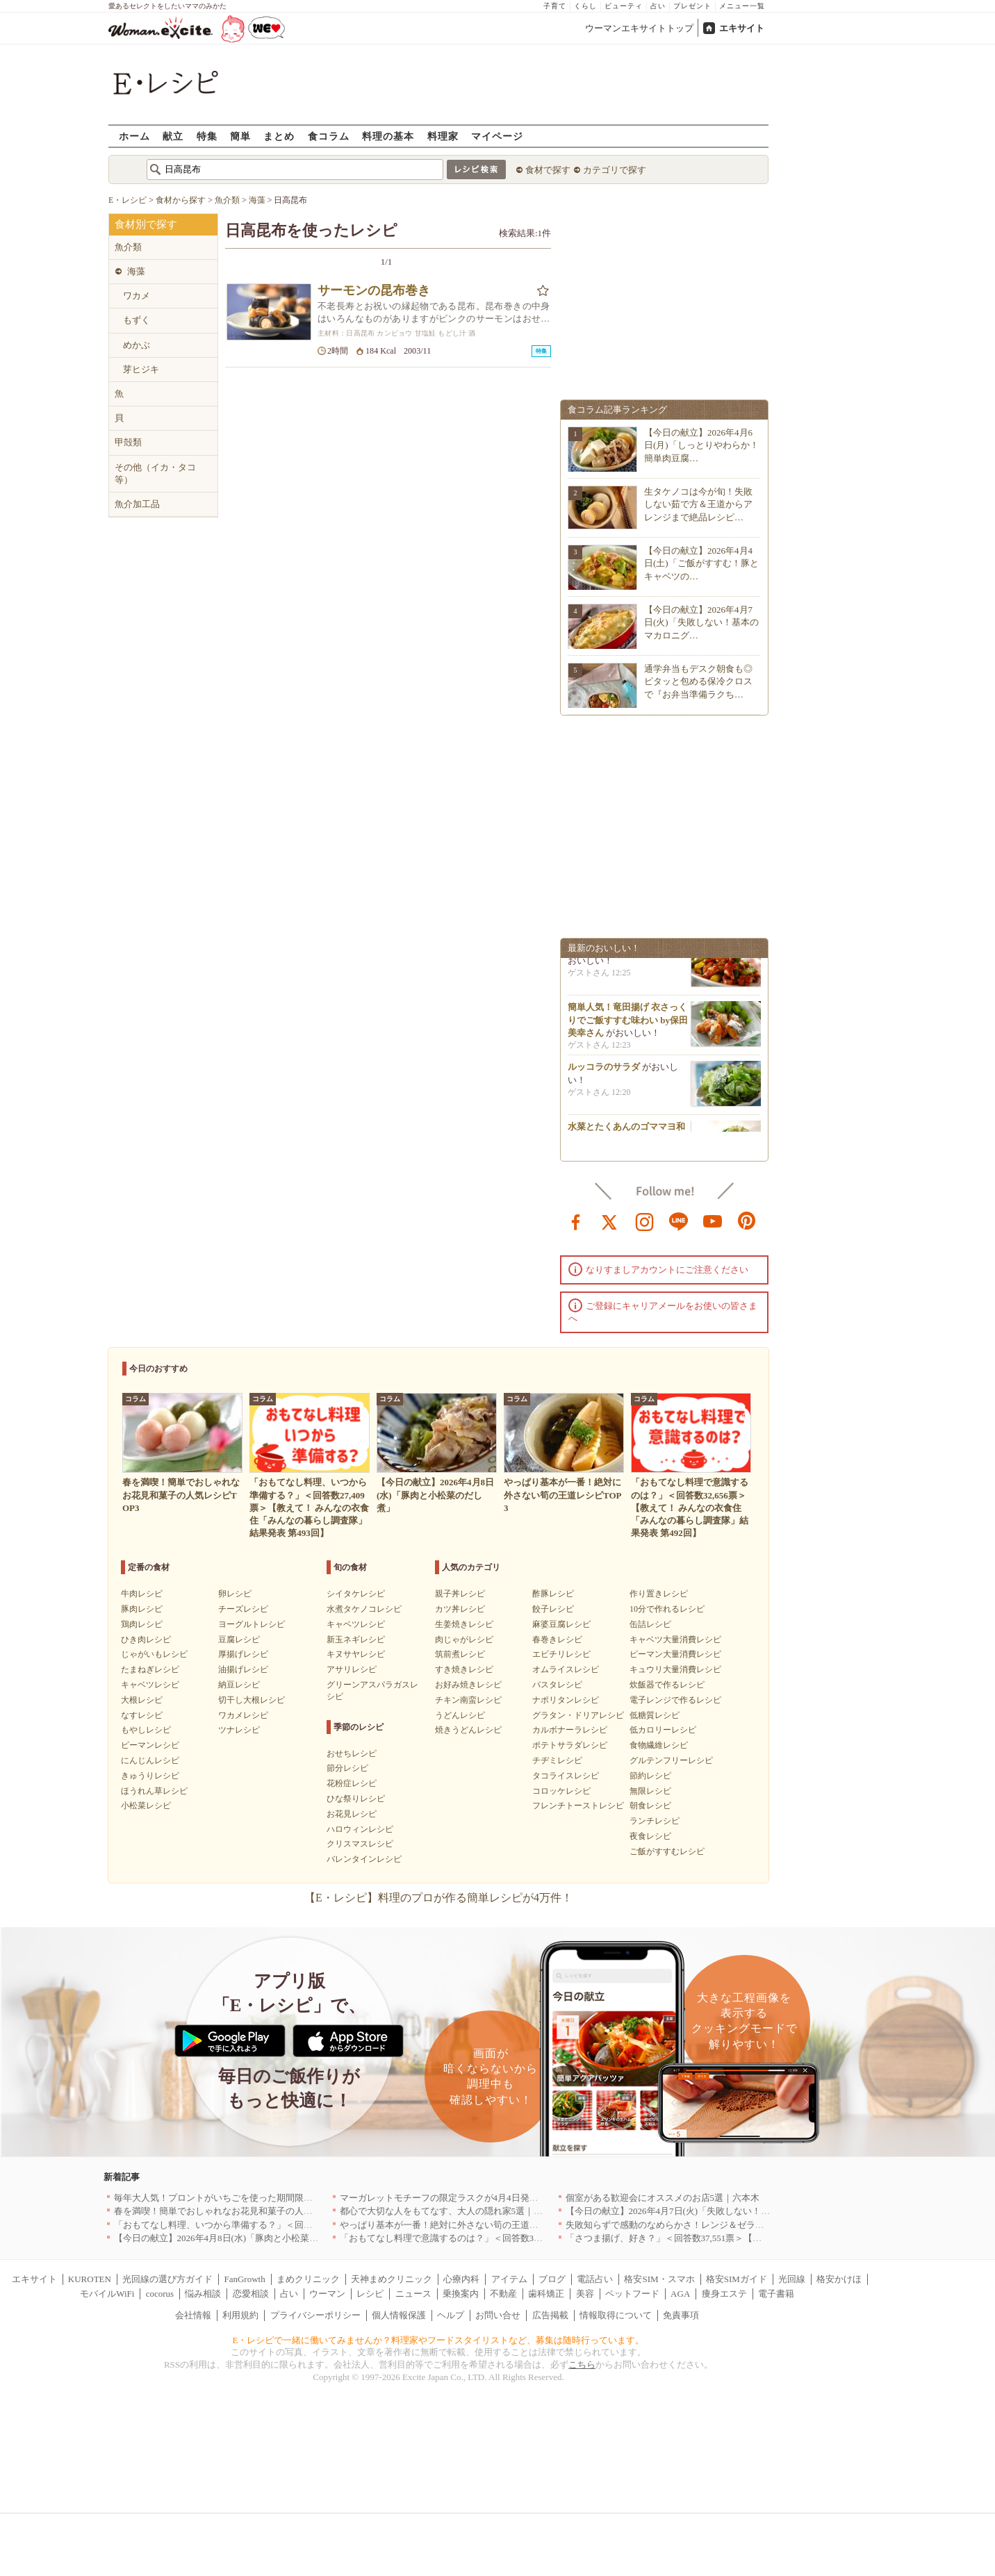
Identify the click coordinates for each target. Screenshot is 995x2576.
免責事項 (681, 2315)
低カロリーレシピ (663, 1730)
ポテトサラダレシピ (569, 1745)
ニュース (413, 2293)
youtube (712, 1220)
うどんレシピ (460, 1715)
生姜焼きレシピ (464, 1624)
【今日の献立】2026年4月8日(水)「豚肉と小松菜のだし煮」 (234, 2238)
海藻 (136, 271)
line (678, 1220)
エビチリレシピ (561, 1654)
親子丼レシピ (460, 1594)
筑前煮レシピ (460, 1654)
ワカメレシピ (243, 1715)
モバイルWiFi (107, 2293)
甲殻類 (128, 442)
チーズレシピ (243, 1609)
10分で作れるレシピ (667, 1609)
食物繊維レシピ (659, 1745)
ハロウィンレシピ (360, 1829)
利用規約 (240, 2315)
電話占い (595, 2279)
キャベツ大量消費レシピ (675, 1639)
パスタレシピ (557, 1685)
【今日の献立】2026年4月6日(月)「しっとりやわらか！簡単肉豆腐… (701, 445)
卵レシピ (235, 1594)
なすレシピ (142, 1715)
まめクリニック (308, 2279)
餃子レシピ (553, 1609)
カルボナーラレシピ (569, 1730)
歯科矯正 (546, 2293)
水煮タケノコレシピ (364, 1609)
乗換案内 (461, 2293)
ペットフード (632, 2293)
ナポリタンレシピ (565, 1700)
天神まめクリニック (391, 2279)
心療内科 (461, 2279)
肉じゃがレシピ (464, 1639)
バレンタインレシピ (364, 1859)
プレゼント (692, 6)
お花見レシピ (352, 1814)
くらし (585, 6)
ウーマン (327, 2293)
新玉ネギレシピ (356, 1639)
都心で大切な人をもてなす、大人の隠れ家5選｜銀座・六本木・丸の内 (482, 2211)
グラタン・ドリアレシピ (578, 1715)
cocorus (160, 2293)
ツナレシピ (239, 1730)
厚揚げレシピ (243, 1654)
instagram (644, 1220)
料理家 (443, 135)
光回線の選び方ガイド (167, 2279)
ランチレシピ (655, 1821)
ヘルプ (450, 2315)
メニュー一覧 (742, 6)
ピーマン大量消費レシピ (675, 1654)
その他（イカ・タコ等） (155, 473)
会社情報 (193, 2315)
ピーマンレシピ (150, 1745)
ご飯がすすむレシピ (667, 1851)
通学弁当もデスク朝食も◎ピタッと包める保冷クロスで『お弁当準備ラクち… (698, 681)
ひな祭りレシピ (356, 1798)
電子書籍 (776, 2293)
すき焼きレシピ (464, 1669)
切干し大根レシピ (251, 1700)
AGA (680, 2293)
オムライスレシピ (565, 1669)
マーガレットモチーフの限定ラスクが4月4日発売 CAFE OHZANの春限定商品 (499, 2198)
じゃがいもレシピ (154, 1654)
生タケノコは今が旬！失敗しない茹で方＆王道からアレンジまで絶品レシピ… (698, 504)
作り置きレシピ (659, 1594)
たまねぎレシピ (150, 1669)
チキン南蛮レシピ (468, 1700)
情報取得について (615, 2315)
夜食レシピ (650, 1836)
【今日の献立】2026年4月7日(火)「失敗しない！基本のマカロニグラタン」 (718, 2211)
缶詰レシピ (650, 1624)
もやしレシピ (146, 1730)
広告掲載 (550, 2315)
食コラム (329, 135)
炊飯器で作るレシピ (667, 1685)
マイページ (497, 135)
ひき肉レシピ (146, 1639)
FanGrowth (244, 2279)
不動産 (503, 2293)
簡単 (240, 135)
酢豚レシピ (553, 1594)
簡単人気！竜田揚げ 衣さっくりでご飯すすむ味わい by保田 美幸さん (628, 1024)
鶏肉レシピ (142, 1624)
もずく (136, 320)
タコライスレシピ (565, 1776)
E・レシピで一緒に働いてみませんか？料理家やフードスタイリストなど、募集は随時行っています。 (439, 2340)
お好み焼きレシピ (468, 1685)
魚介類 (128, 247)
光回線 (791, 2279)
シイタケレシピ (356, 1594)
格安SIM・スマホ (659, 2279)
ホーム (134, 135)
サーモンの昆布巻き (374, 290)
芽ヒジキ (141, 369)
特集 (207, 135)
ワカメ (136, 295)
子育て (554, 6)
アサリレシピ (352, 1669)
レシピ (370, 2293)
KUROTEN (89, 2279)
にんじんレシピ (150, 1760)
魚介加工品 (137, 504)
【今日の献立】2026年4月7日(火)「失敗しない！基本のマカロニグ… (701, 622)
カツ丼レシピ (460, 1609)
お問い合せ (497, 2315)
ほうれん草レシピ (154, 1791)
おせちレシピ (352, 1753)
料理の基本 (388, 135)
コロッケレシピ (561, 1791)
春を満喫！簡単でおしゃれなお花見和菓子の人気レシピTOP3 (237, 2211)
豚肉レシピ (142, 1609)
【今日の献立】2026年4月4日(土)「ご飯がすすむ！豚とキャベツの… (701, 563)
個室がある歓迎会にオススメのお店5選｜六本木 (663, 2198)
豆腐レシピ (239, 1639)
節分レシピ (347, 1768)
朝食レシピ (650, 1805)
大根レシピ (142, 1700)
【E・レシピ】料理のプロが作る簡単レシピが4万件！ (438, 1898)
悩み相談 (203, 2293)
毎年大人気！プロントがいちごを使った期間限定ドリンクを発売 (245, 2198)
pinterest (747, 1220)
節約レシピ (650, 1776)
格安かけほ (839, 2279)
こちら (581, 2364)
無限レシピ (650, 1791)
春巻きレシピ (557, 1639)
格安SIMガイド (736, 2279)
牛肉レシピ (142, 1594)
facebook (576, 1220)
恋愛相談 (251, 2293)
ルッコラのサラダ (604, 1071)
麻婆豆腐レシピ (561, 1624)
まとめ (279, 135)
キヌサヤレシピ (356, 1654)
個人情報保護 (399, 2315)
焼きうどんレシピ (468, 1730)
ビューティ (624, 6)
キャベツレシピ (150, 1685)
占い (658, 6)
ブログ (552, 2279)
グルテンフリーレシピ (671, 1760)
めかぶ (136, 345)
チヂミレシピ (557, 1760)
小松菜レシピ (146, 1805)
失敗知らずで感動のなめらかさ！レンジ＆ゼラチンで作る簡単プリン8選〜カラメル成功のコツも (762, 2225)
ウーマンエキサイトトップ (639, 28)
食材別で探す (146, 224)
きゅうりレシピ (150, 1776)
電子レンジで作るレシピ (675, 1700)
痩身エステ (724, 2293)
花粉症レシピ (352, 1783)
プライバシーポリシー (315, 2315)
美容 (585, 2293)
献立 (173, 135)
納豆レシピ (239, 1685)
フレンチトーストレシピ (578, 1805)
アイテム (509, 2279)
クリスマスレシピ (360, 1844)
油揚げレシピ (243, 1669)
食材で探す (547, 170)
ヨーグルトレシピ (251, 1624)
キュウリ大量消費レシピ (675, 1669)
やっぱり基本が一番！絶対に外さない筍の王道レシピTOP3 (459, 2225)
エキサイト (741, 28)
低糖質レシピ (655, 1715)
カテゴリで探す (614, 170)
